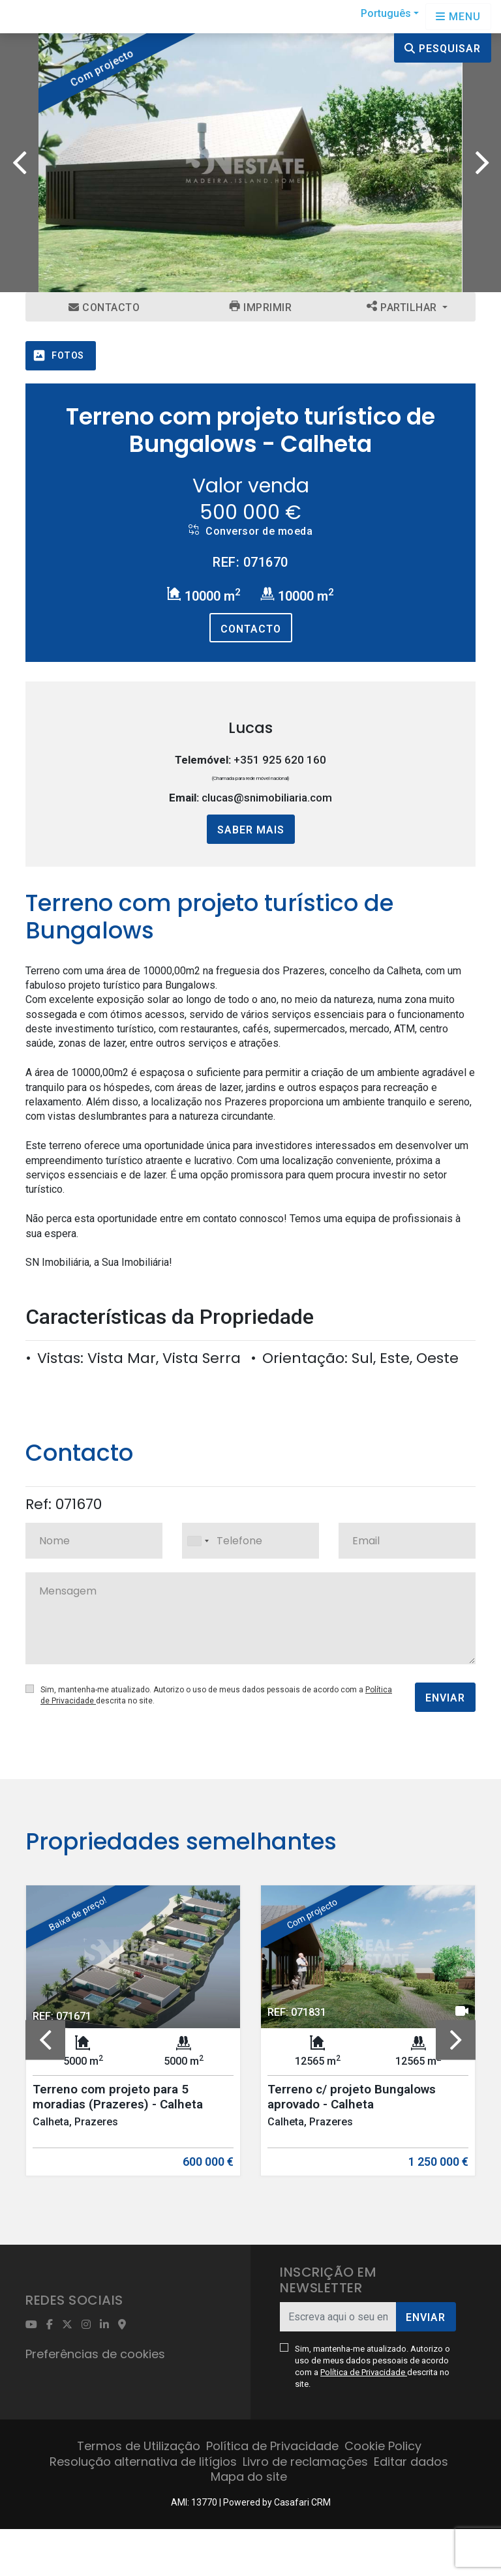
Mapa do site (249, 2476)
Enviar (445, 1698)
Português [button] (386, 13)
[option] (250, 162)
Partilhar (403, 307)
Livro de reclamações (305, 2461)
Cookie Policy (382, 2446)
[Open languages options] (458, 16)
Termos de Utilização (138, 2446)
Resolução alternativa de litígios (143, 2461)
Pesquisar (442, 48)
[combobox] (250, 1540)
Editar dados (411, 2461)
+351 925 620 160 (280, 759)
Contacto (104, 307)
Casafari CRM (302, 2502)
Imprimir (261, 307)
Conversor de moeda (250, 530)
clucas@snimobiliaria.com (267, 797)
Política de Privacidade (363, 2372)
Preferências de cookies (95, 2354)
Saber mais (250, 830)
